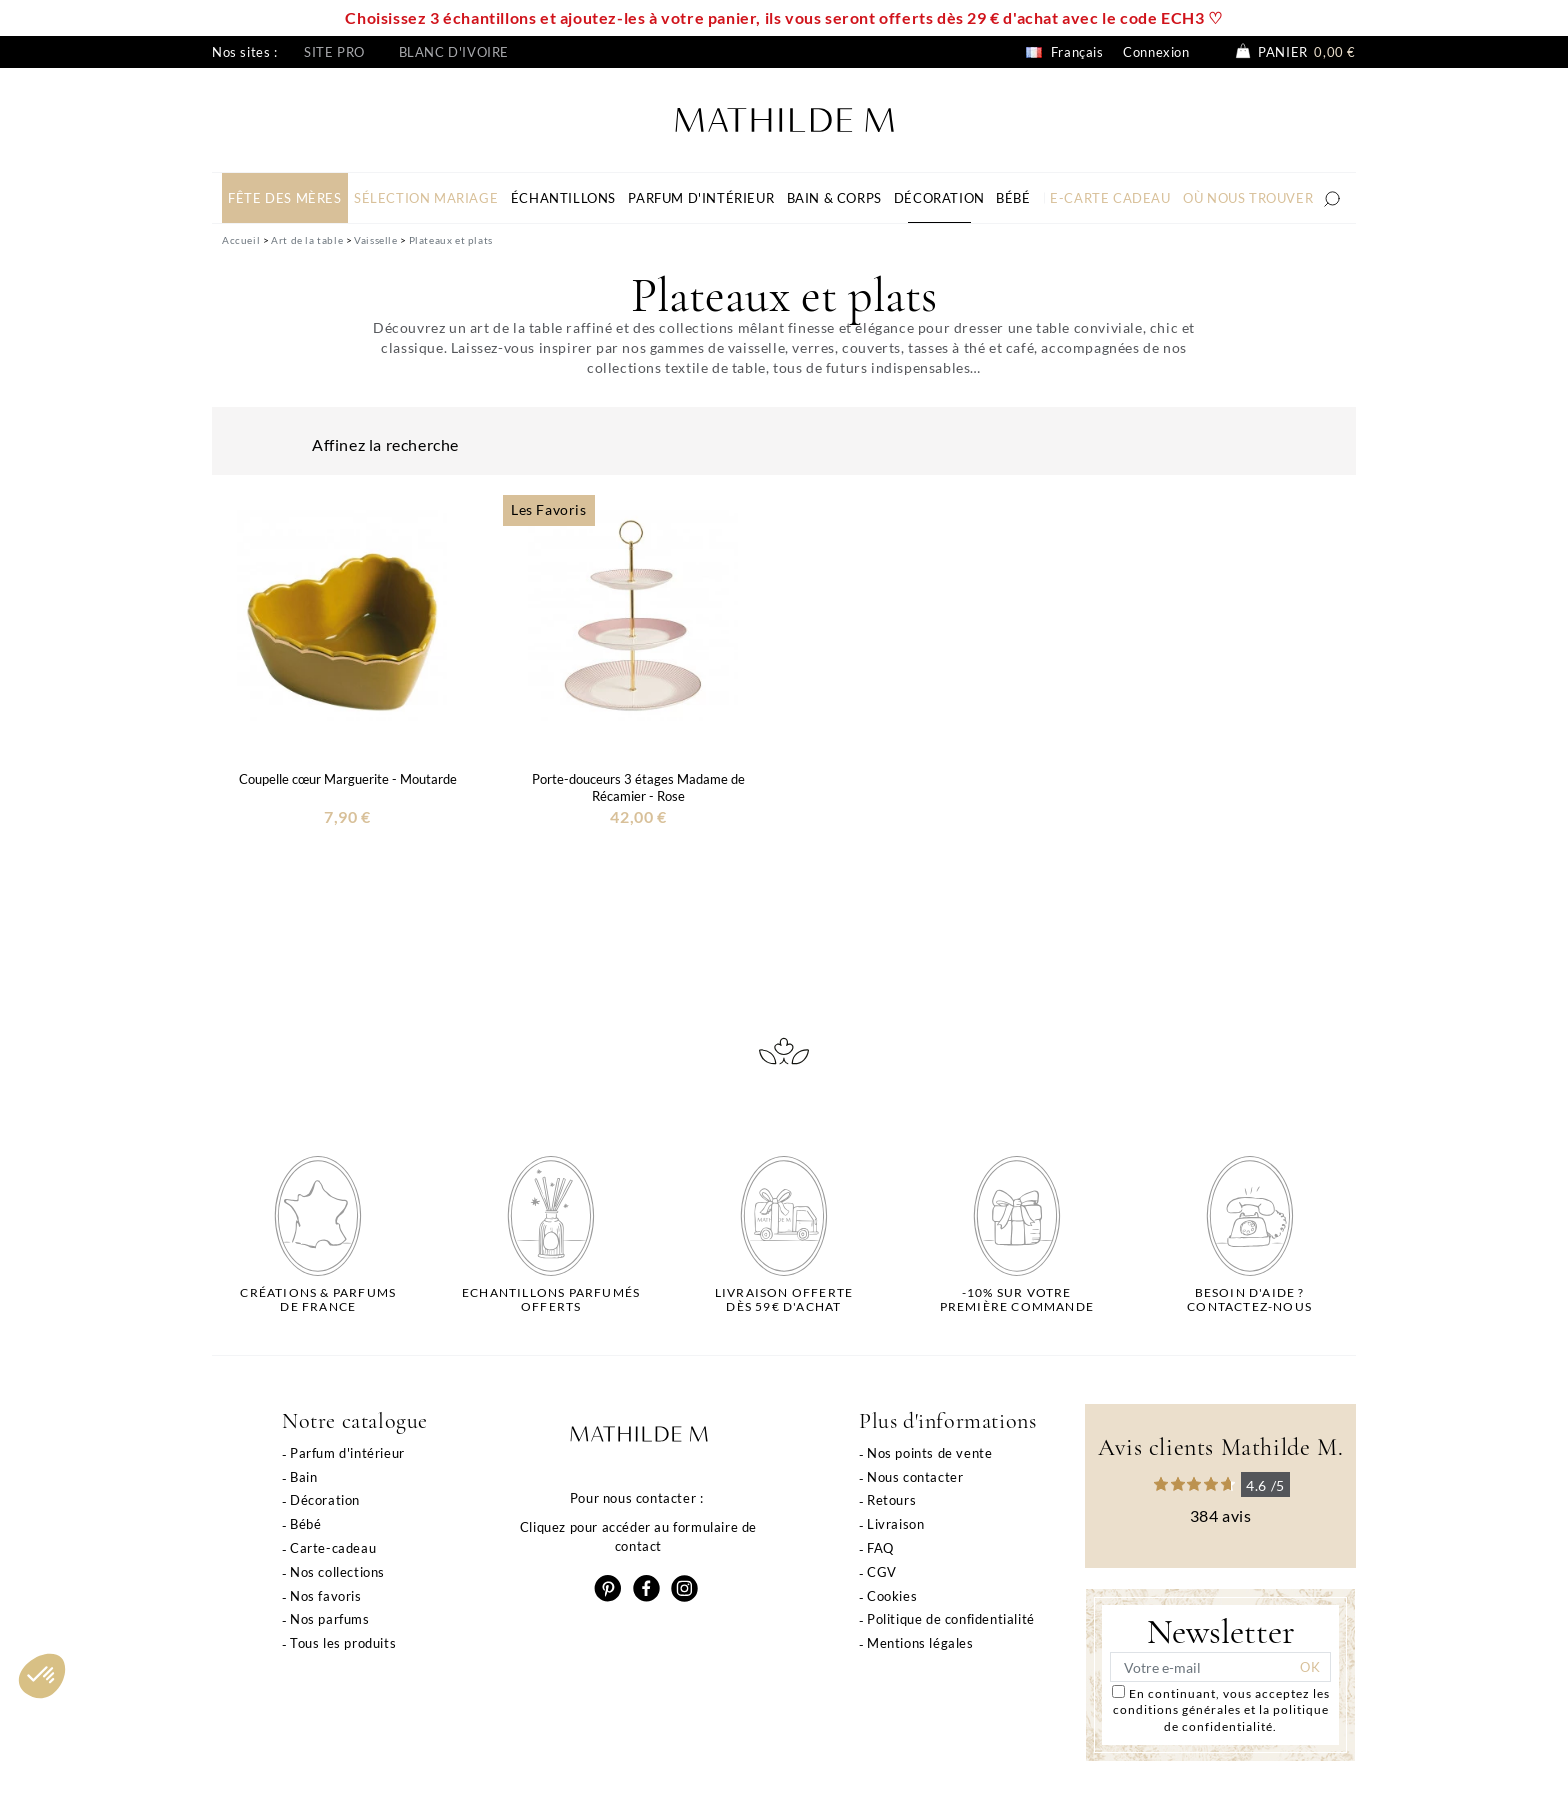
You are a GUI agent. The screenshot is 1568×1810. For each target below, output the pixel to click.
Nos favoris (326, 1596)
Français (1064, 52)
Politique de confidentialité (951, 1619)
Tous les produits (343, 1643)
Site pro (334, 52)
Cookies (892, 1596)
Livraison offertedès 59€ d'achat (784, 1300)
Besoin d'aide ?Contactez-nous (1249, 1300)
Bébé (305, 1524)
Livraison (895, 1524)
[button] (42, 1676)
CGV (882, 1572)
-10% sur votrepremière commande (1017, 1300)
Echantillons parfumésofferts (551, 1300)
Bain (303, 1477)
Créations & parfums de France (318, 1300)
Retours (891, 1500)
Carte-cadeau (333, 1548)
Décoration (325, 1500)
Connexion (1156, 52)
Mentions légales (920, 1643)
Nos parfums (330, 1619)
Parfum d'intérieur (347, 1453)
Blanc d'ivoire (454, 52)
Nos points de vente (929, 1453)
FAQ (880, 1548)
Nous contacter (915, 1477)
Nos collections (337, 1572)
